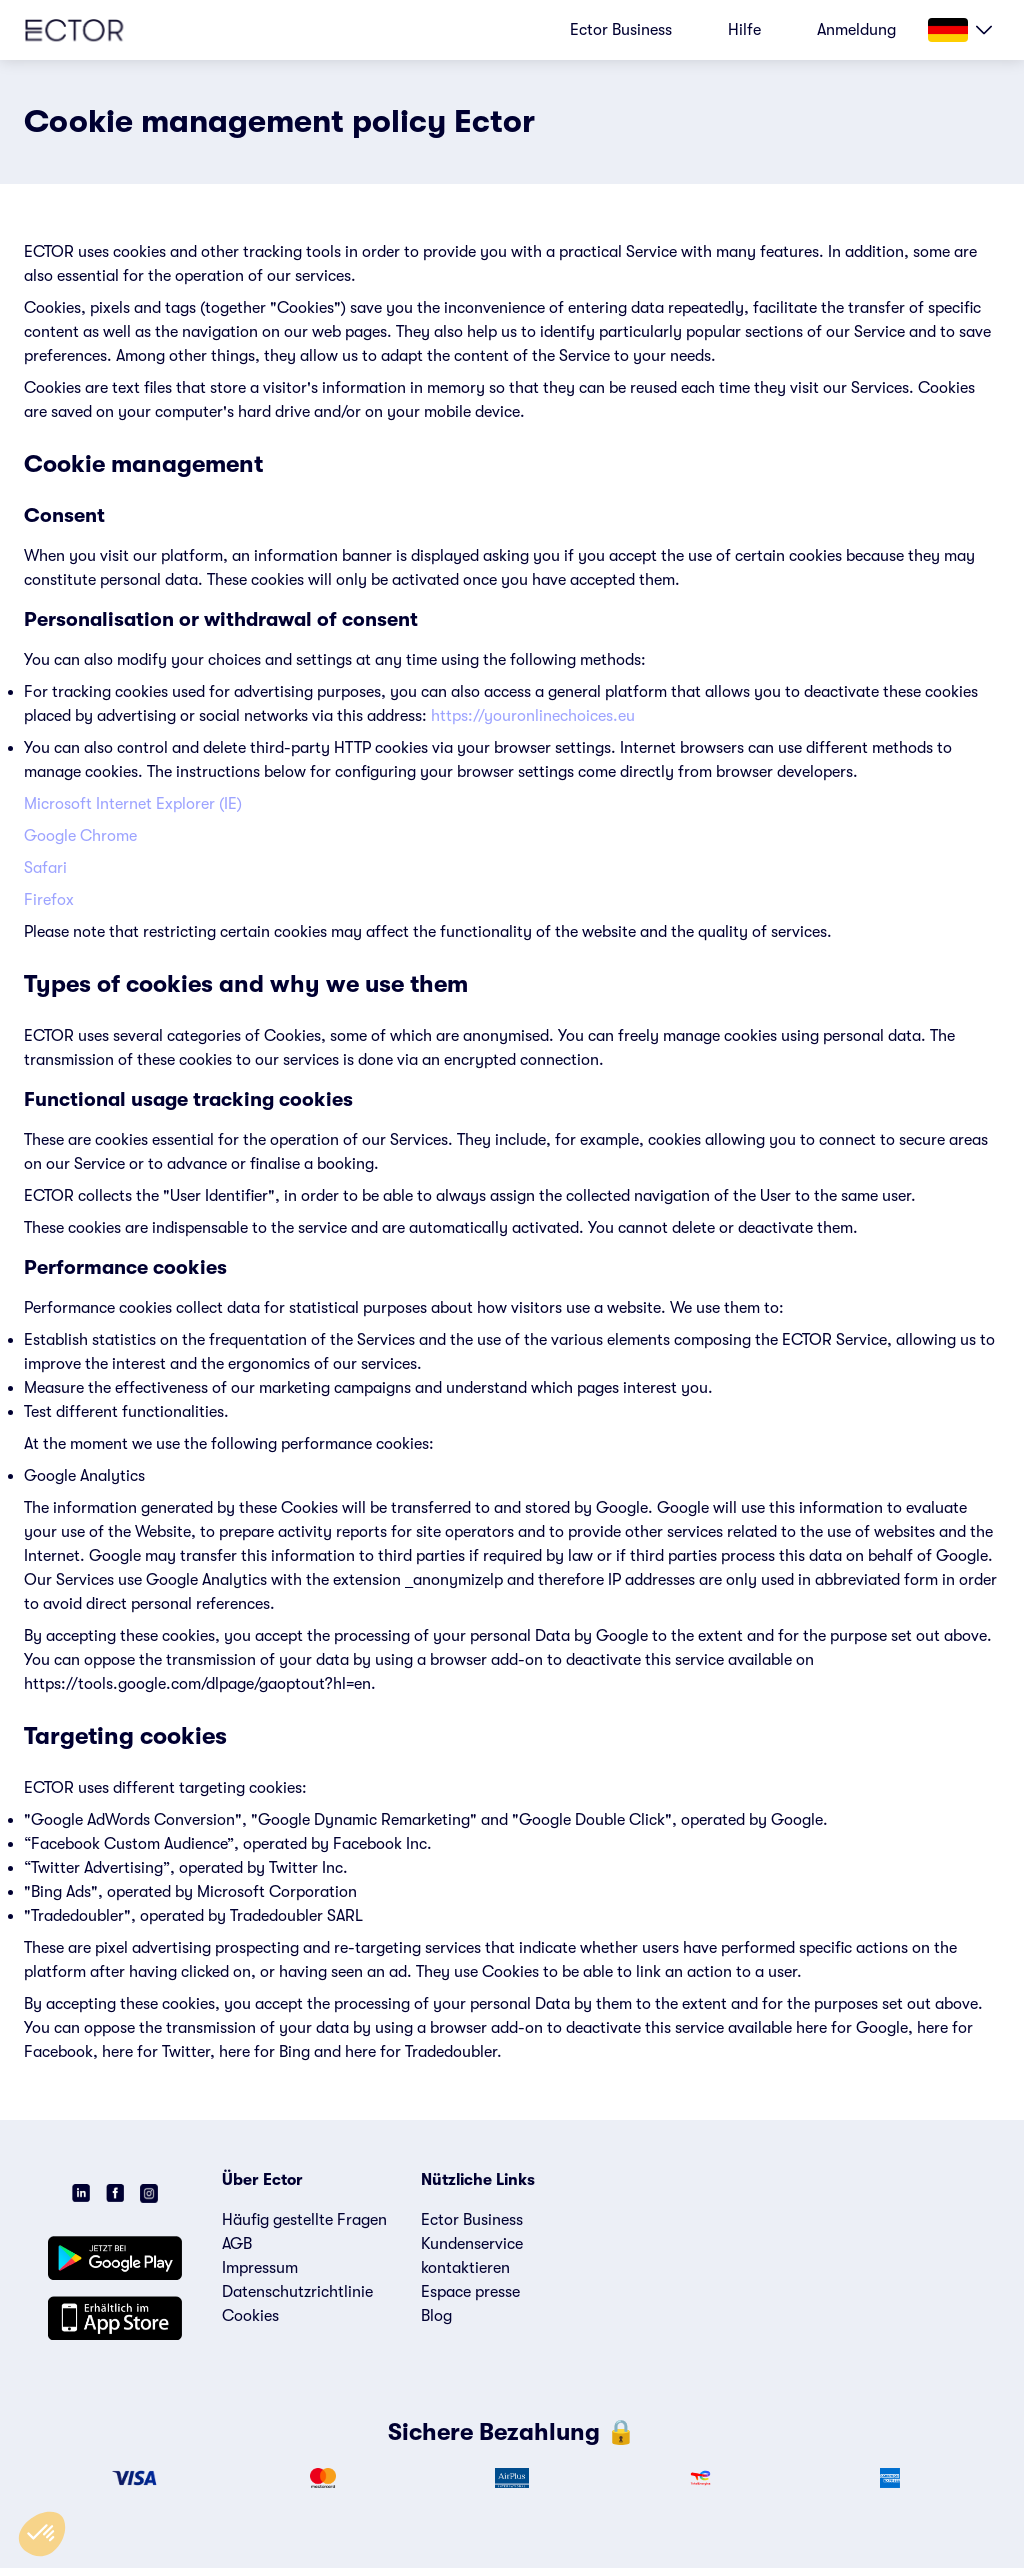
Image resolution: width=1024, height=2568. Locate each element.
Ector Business (472, 2220)
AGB (237, 2244)
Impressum (260, 2268)
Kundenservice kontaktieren (472, 2256)
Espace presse (470, 2292)
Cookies (250, 2316)
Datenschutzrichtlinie (297, 2292)
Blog (436, 2316)
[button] (42, 2534)
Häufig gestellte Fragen (304, 2220)
